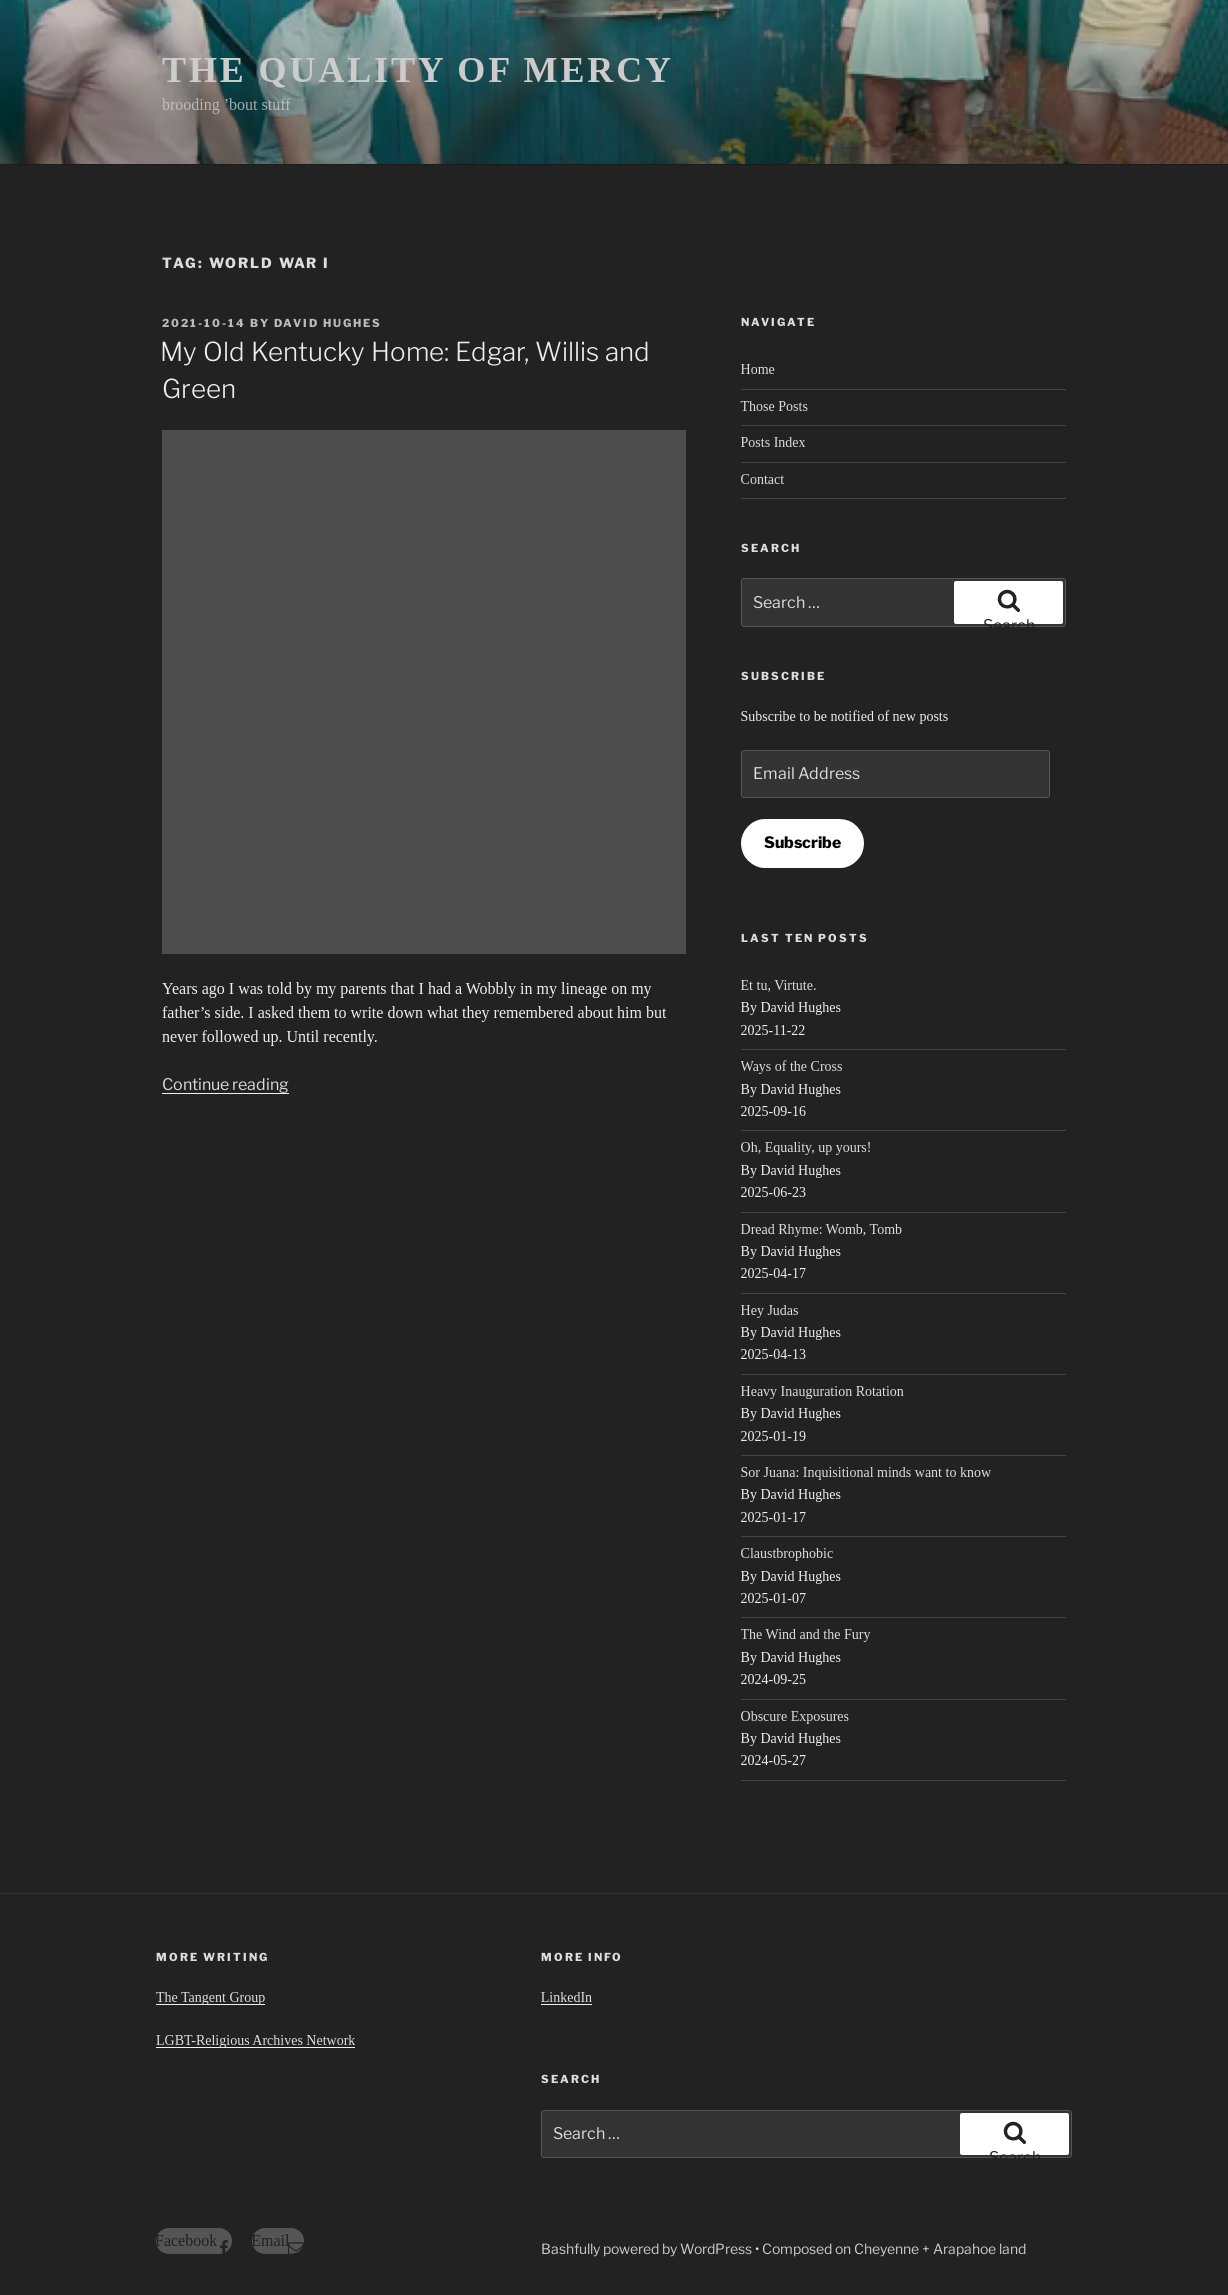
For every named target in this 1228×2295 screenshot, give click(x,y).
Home (758, 369)
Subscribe (802, 842)
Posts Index (773, 442)
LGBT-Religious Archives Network (255, 2040)
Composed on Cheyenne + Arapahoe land (894, 2248)
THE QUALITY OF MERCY (418, 70)
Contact (763, 479)
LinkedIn (566, 1997)
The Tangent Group (210, 1997)
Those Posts (774, 406)
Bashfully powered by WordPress (648, 2248)
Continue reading (225, 1084)
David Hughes (328, 323)
